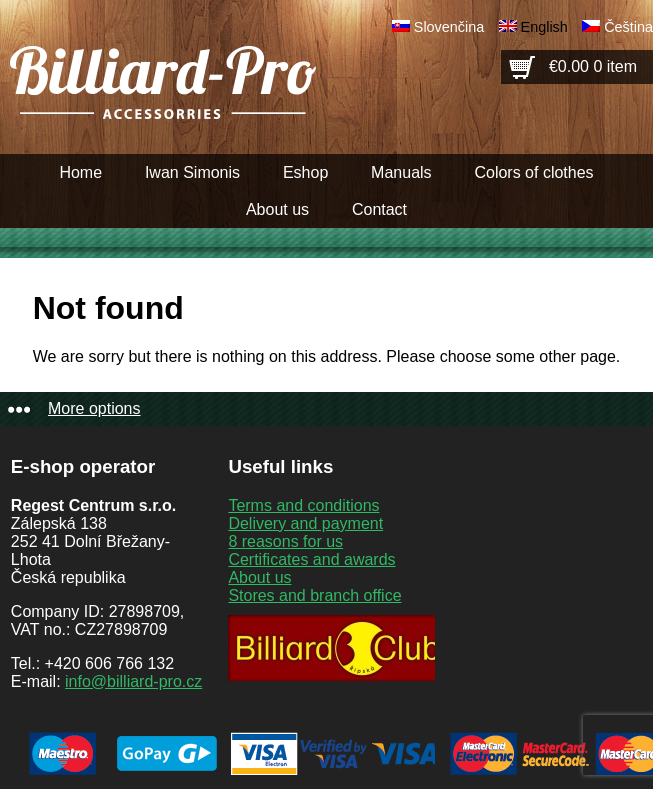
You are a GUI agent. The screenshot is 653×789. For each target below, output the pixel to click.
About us (277, 209)
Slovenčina (449, 27)
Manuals (401, 172)
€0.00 (593, 66)
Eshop (305, 172)
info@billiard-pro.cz (133, 681)
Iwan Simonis (192, 172)
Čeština (628, 27)
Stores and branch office (314, 595)
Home (80, 172)
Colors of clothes (533, 172)
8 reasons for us (285, 541)
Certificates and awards (311, 559)
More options (94, 408)
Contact (379, 209)
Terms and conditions (303, 505)
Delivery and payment (305, 523)
